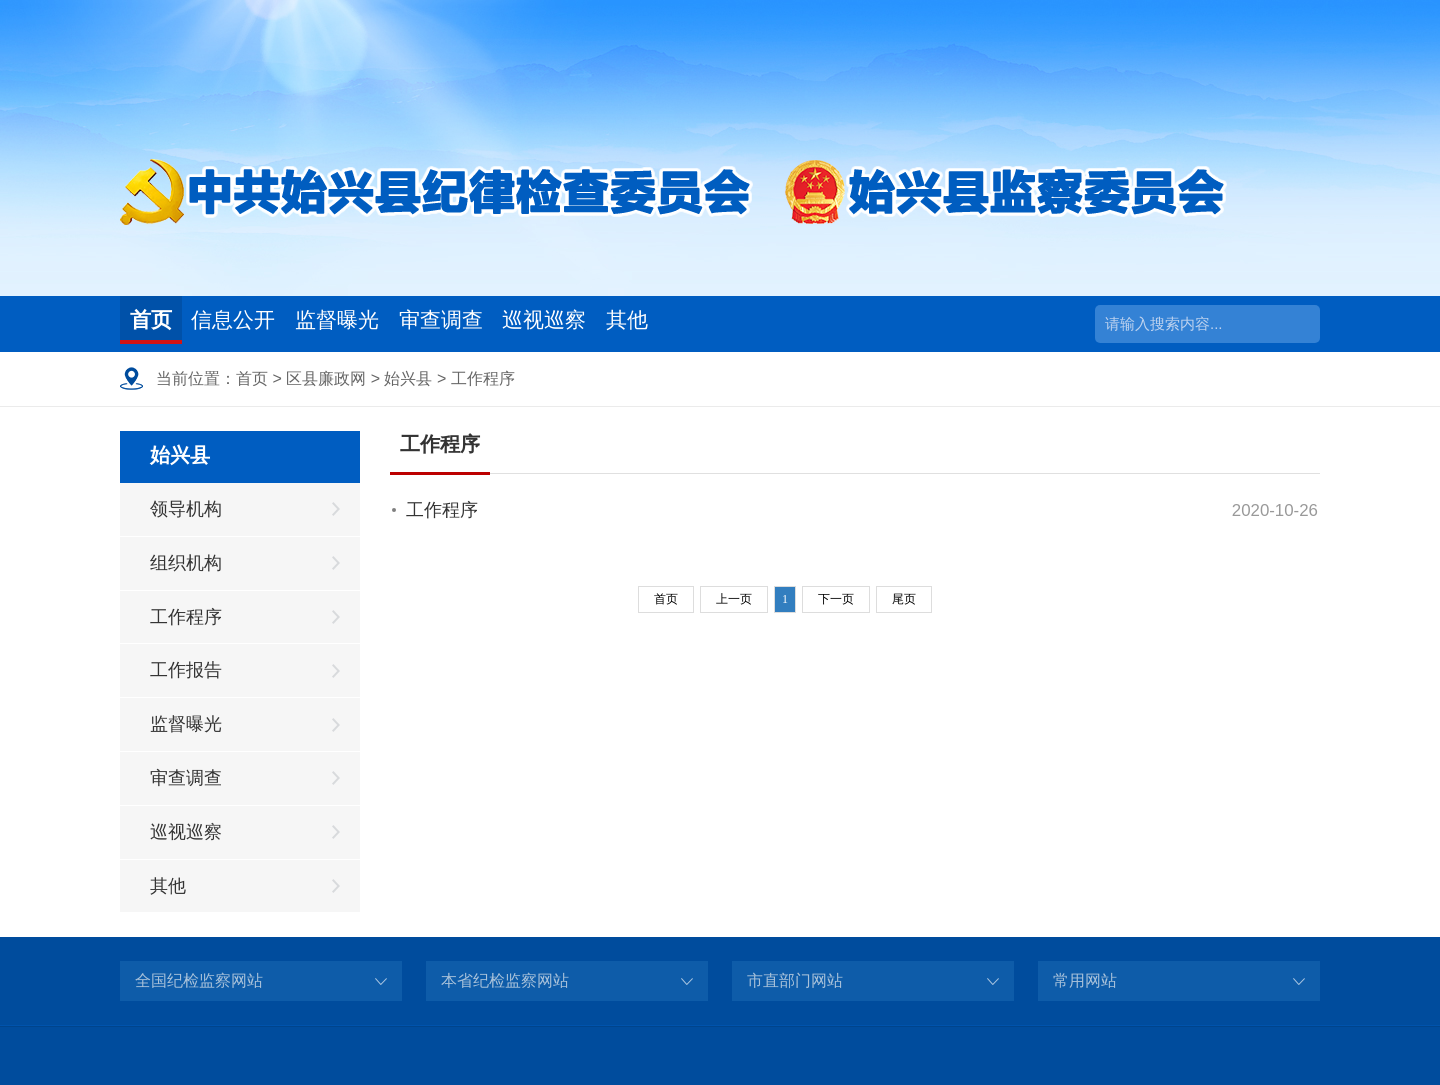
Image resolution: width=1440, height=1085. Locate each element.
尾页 (904, 599)
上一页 (734, 599)
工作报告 (186, 670)
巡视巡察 (639, 323)
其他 (741, 323)
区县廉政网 (326, 378)
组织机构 (186, 563)
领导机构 (186, 509)
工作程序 (483, 378)
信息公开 (261, 323)
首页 (159, 323)
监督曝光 (387, 323)
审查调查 (513, 323)
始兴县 (408, 378)
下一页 (836, 599)
